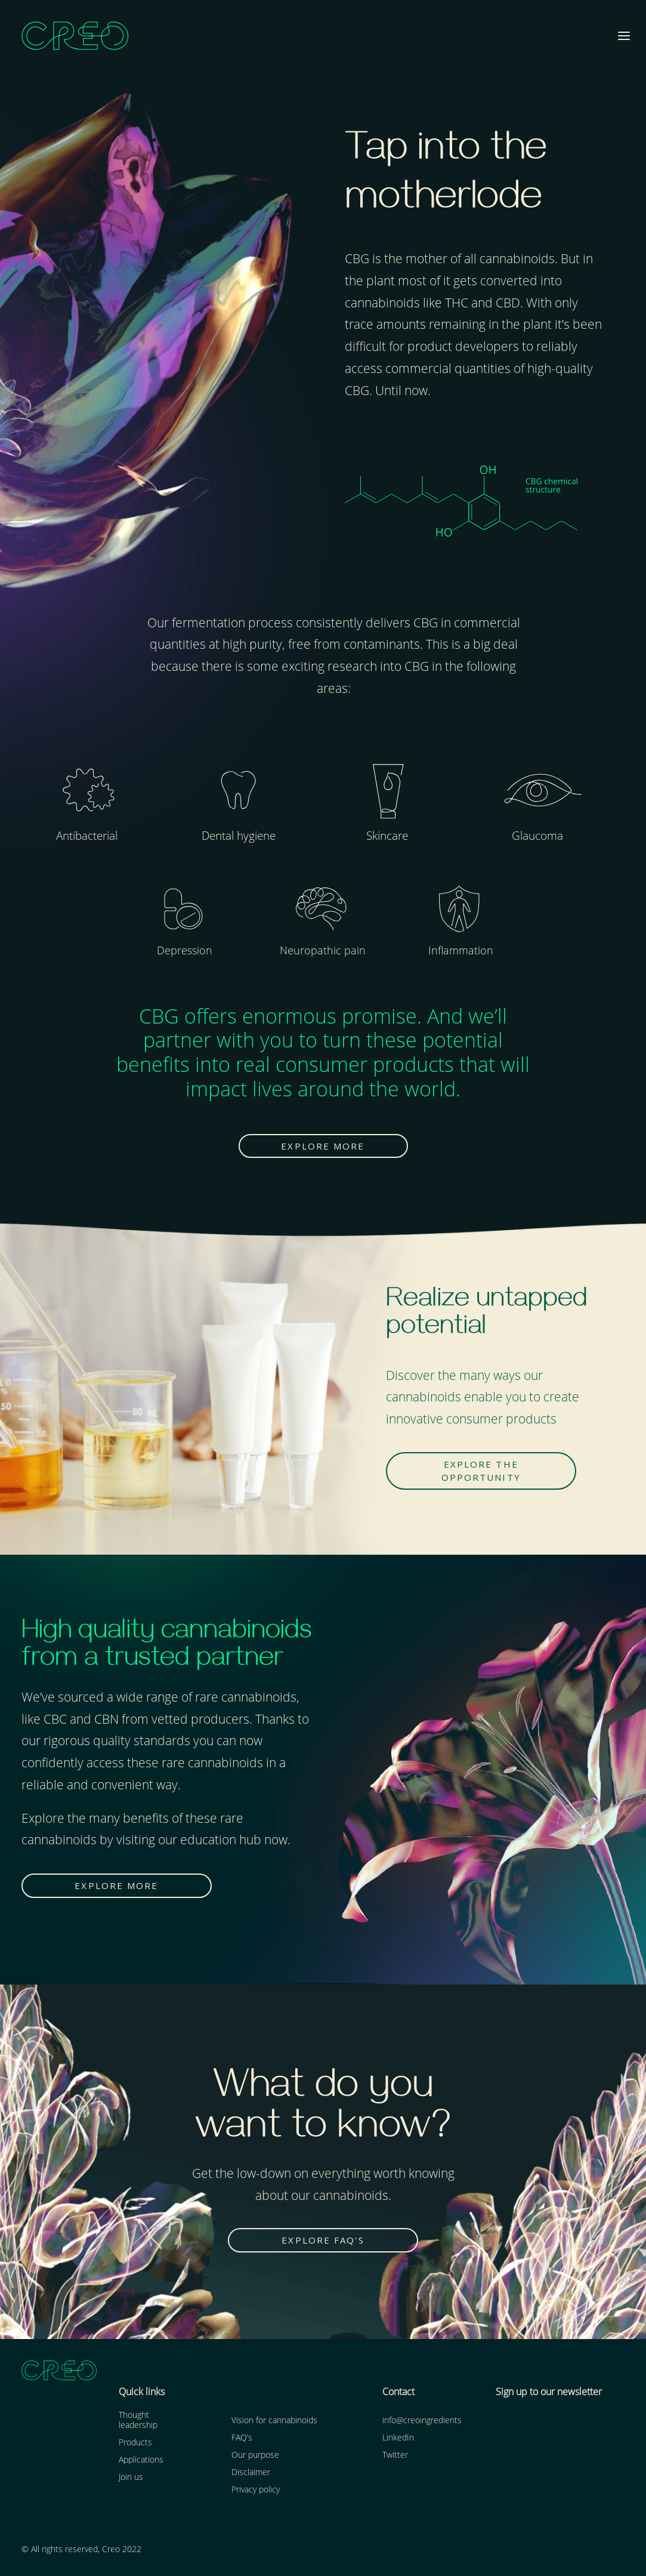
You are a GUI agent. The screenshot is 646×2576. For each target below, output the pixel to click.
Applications (141, 2458)
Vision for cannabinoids (274, 2418)
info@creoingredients (422, 2418)
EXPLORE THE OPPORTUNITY (481, 1470)
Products (135, 2440)
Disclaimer (250, 2470)
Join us (131, 2475)
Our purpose (255, 2453)
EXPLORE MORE (322, 1145)
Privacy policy (255, 2488)
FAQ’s (241, 2436)
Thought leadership (138, 2418)
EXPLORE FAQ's (323, 2239)
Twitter (395, 2453)
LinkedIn (398, 2436)
